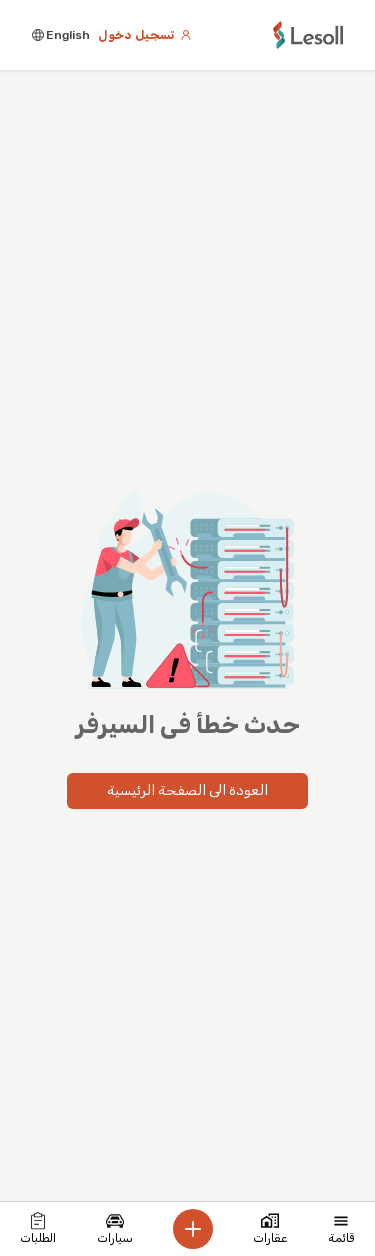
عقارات (270, 1228)
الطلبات (38, 1228)
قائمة (341, 1228)
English (61, 35)
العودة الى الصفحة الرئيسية (187, 790)
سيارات (115, 1228)
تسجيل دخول (145, 35)
